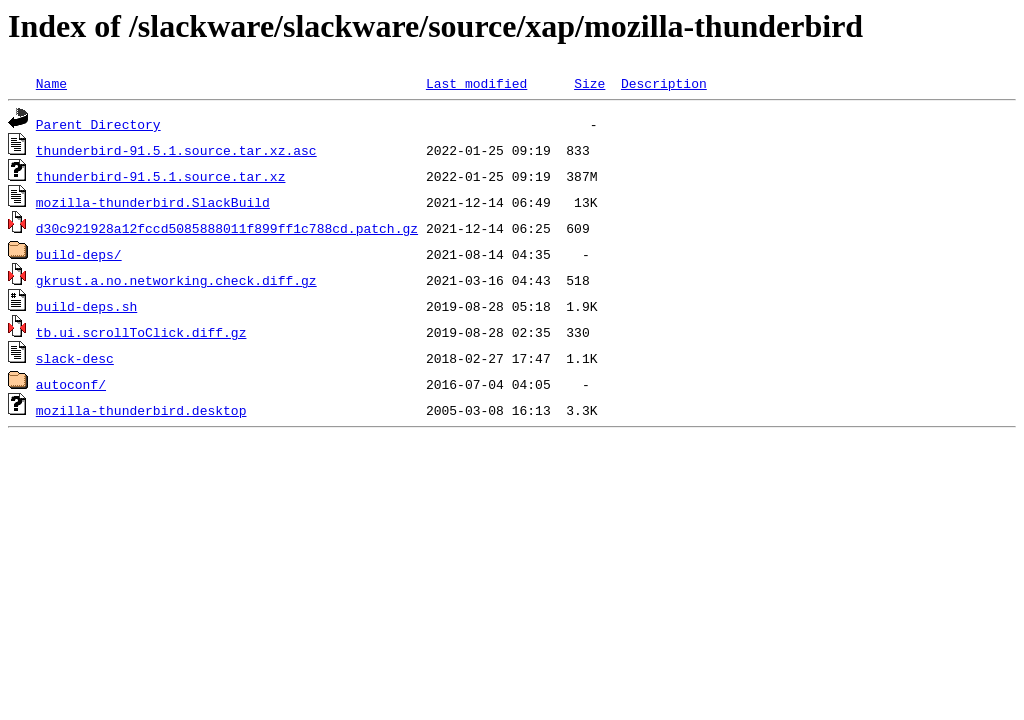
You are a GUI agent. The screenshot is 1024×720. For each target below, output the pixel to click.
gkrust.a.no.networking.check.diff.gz (176, 280)
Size (589, 83)
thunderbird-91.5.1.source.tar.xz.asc (176, 150)
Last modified (476, 83)
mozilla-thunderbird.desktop (141, 410)
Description (664, 83)
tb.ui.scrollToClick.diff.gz (141, 332)
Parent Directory (98, 124)
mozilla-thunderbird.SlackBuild (153, 202)
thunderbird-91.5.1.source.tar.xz (161, 176)
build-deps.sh (86, 306)
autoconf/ (71, 384)
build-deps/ (79, 254)
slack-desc (75, 358)
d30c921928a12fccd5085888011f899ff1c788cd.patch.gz (227, 228)
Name (51, 83)
